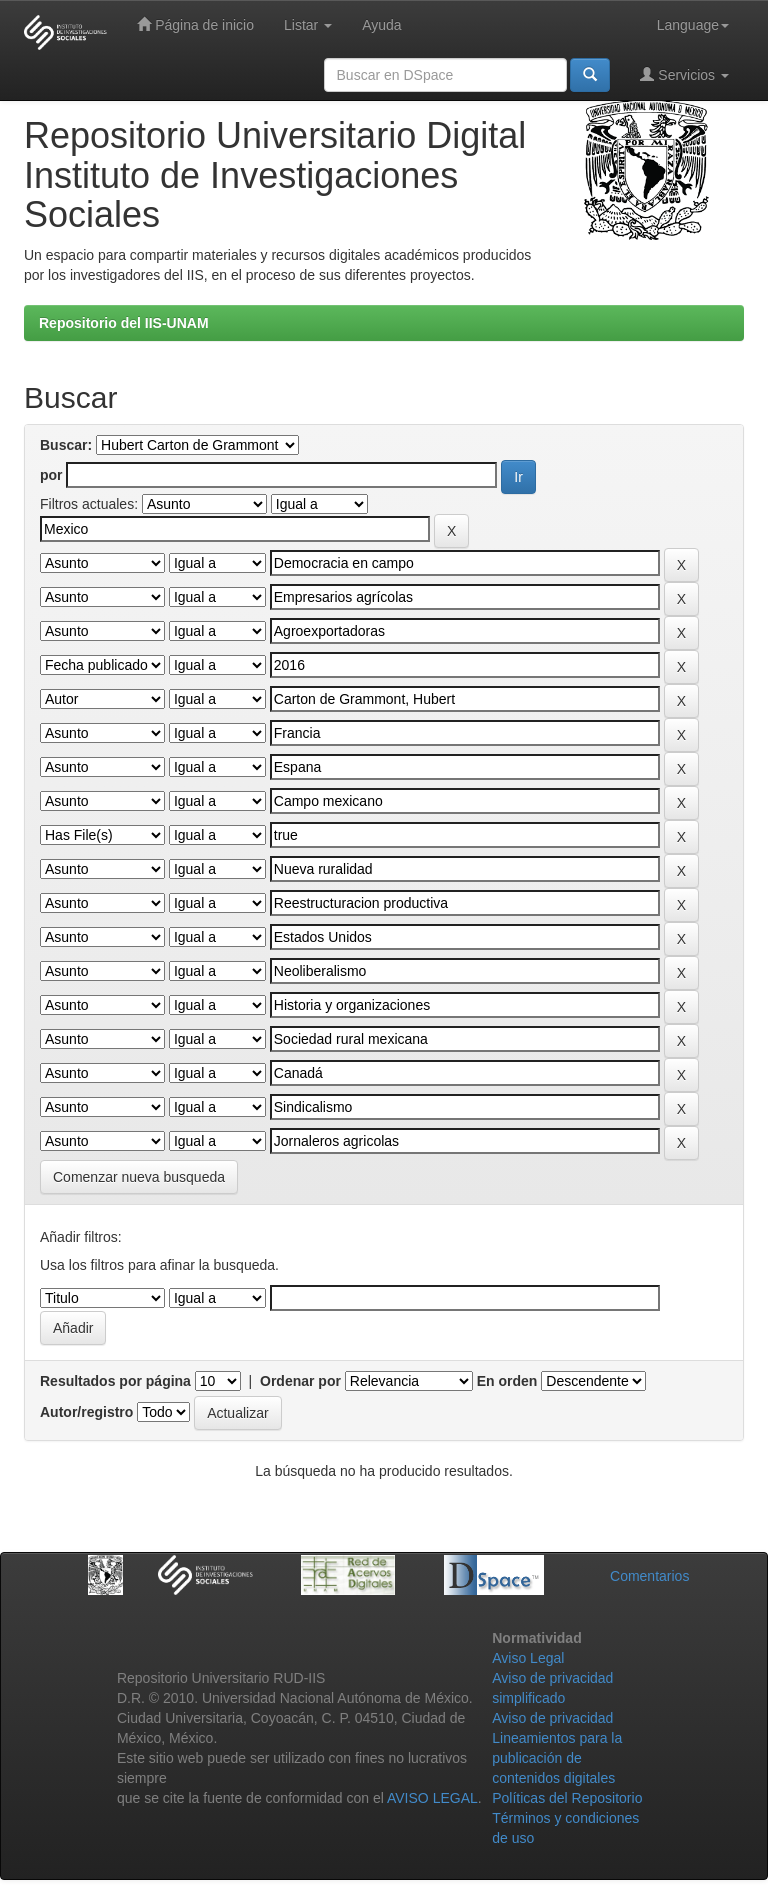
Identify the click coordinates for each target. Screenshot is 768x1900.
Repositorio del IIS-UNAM (124, 323)
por (51, 475)
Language (693, 25)
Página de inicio (195, 24)
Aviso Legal (528, 1658)
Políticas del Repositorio (567, 1798)
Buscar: (66, 445)
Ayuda (381, 25)
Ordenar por (300, 1381)
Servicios (684, 74)
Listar (308, 25)
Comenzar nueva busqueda (139, 1177)
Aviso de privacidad (552, 1718)
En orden (507, 1381)
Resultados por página (115, 1381)
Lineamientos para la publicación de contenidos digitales (557, 1758)
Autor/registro (86, 1412)
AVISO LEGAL (432, 1798)
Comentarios (649, 1576)
